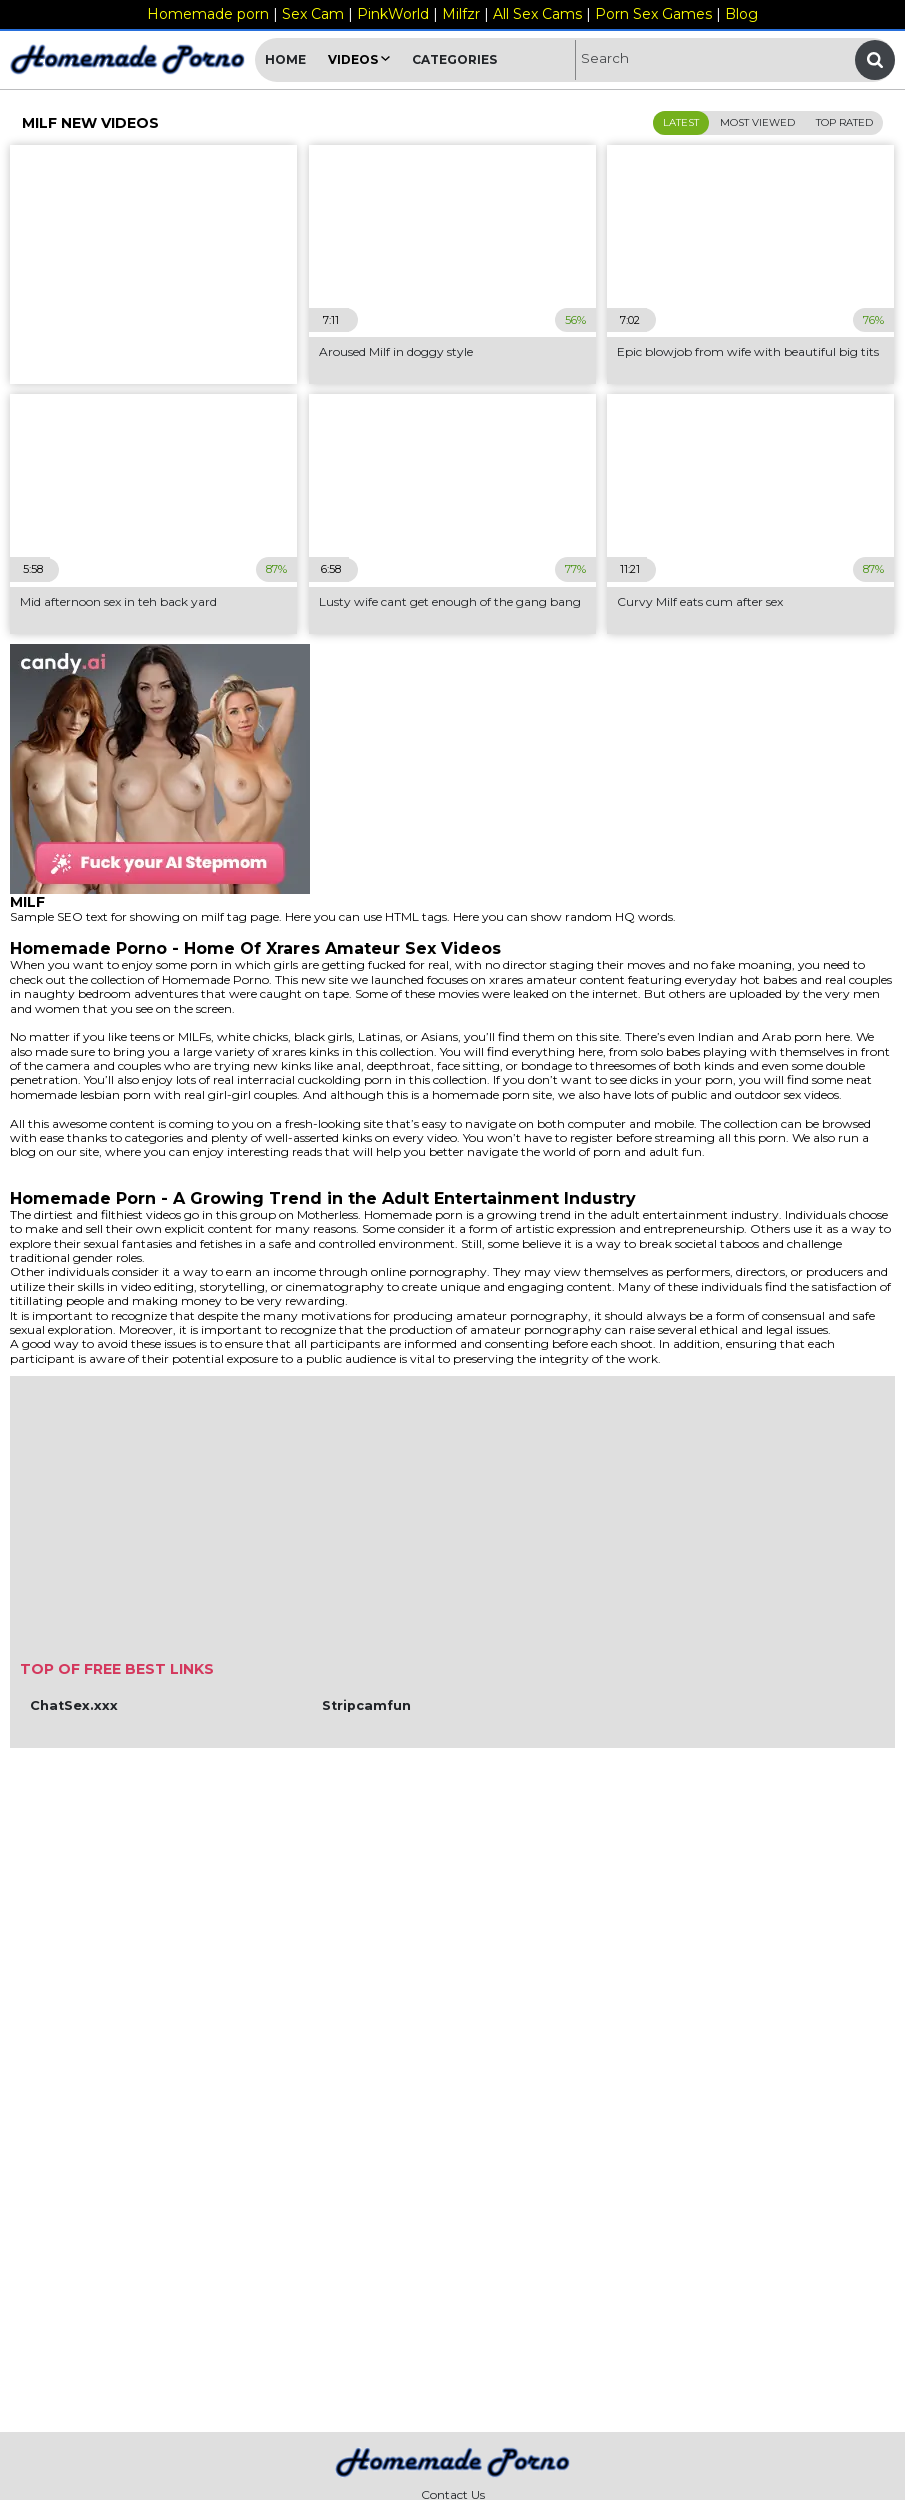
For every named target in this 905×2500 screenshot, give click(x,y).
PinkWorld (393, 14)
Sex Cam (313, 14)
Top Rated (844, 122)
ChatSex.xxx (74, 1705)
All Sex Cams (537, 14)
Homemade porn (208, 14)
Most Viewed (757, 122)
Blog (741, 14)
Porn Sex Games (653, 14)
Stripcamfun (366, 1705)
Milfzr (461, 14)
